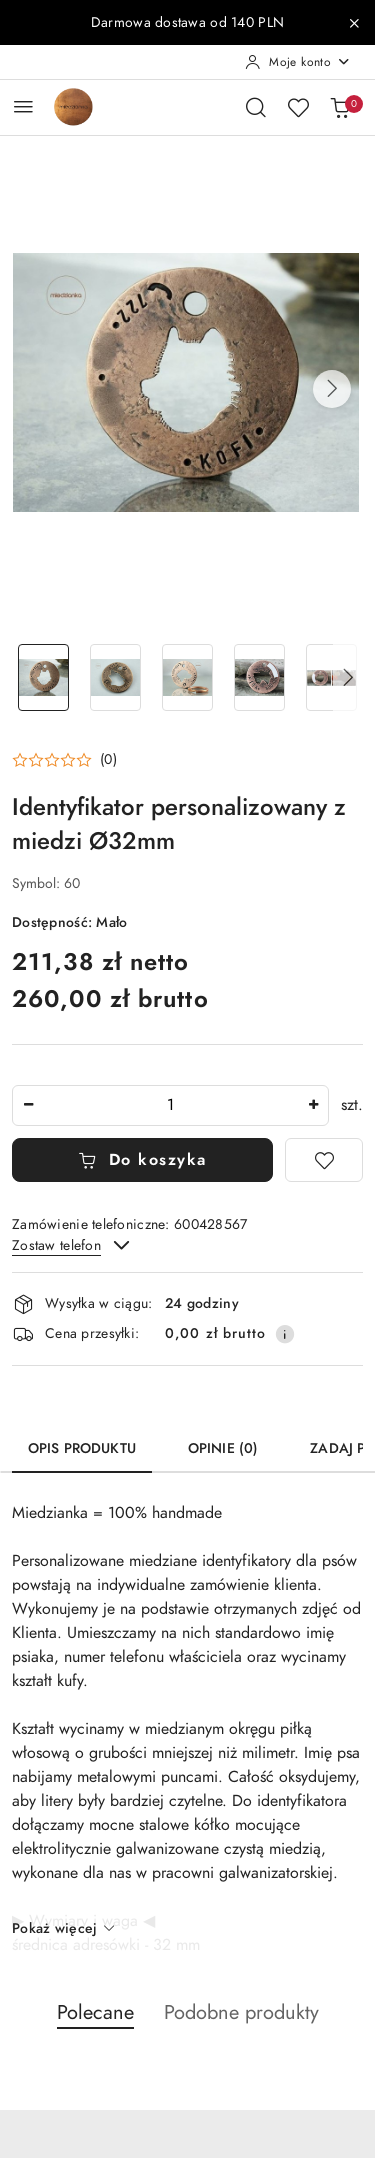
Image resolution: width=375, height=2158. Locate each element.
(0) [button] (108, 760)
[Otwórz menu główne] (23, 106)
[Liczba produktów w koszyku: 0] (340, 107)
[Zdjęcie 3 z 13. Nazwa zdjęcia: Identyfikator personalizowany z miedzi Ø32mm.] (188, 677)
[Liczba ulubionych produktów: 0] (298, 107)
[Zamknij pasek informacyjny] (354, 23)
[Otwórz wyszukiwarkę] (256, 107)
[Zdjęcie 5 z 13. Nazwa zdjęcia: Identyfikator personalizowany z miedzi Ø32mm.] (331, 677)
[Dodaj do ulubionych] (324, 1160)
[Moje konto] (298, 62)
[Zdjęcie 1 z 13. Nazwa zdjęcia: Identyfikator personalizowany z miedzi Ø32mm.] (44, 677)
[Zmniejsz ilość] (28, 1105)
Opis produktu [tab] (82, 1448)
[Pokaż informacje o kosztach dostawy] (285, 1334)
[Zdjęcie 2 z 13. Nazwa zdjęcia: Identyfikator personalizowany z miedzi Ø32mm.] (116, 677)
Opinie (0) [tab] (223, 1448)
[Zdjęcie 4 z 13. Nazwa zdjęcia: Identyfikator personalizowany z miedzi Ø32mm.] (259, 677)
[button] (332, 389)
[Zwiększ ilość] (313, 1105)
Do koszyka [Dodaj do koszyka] (142, 1160)
